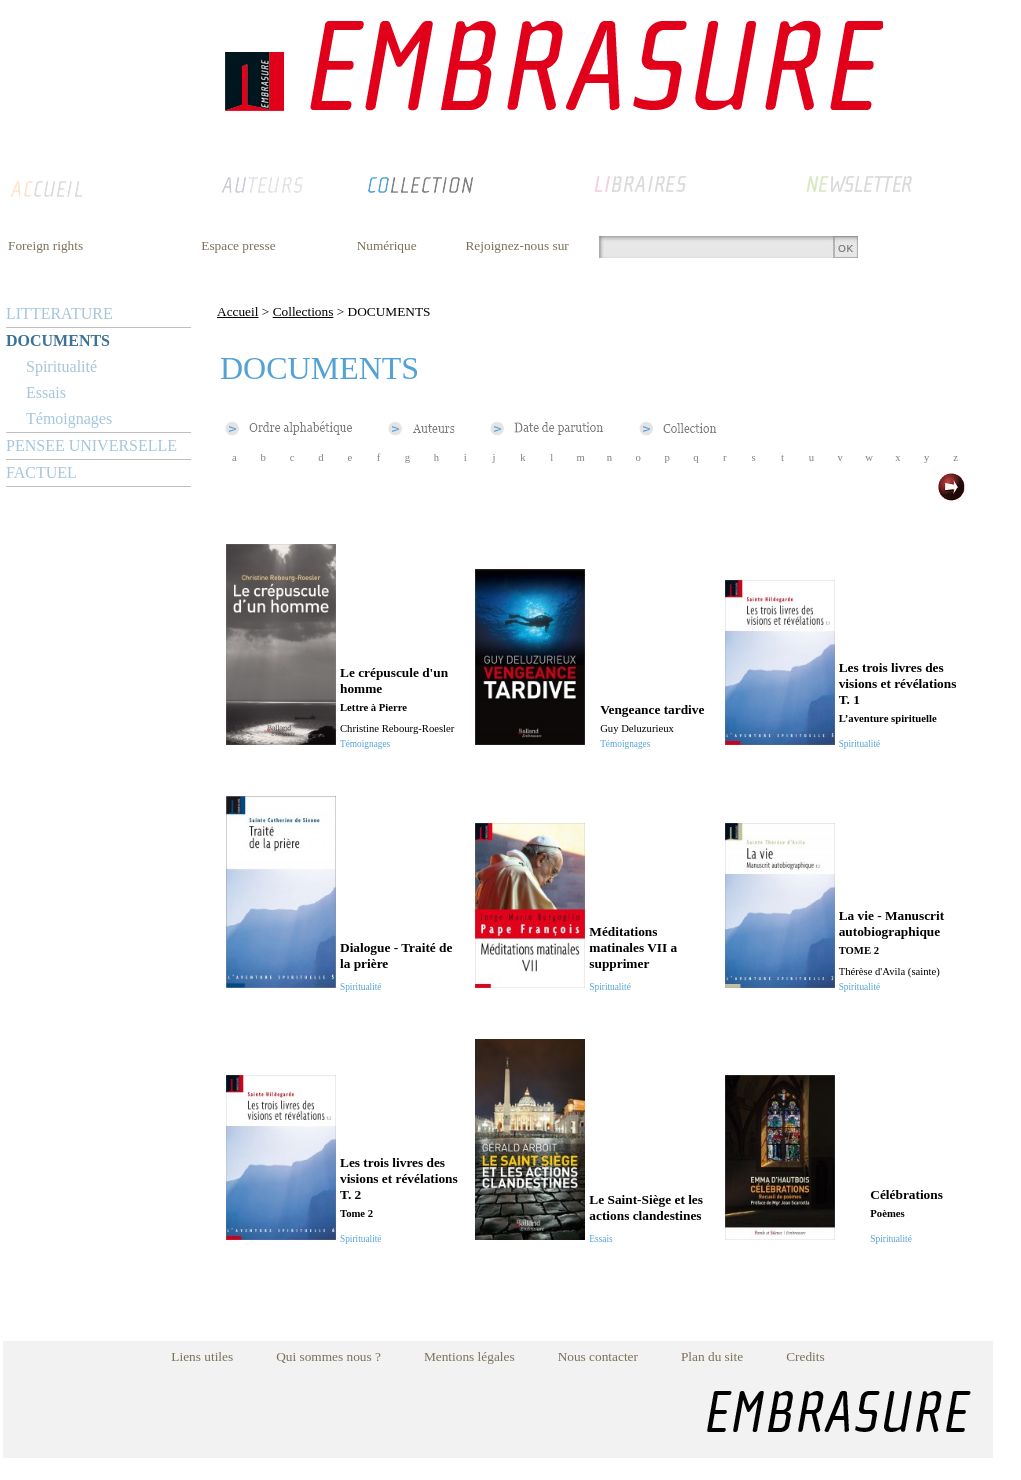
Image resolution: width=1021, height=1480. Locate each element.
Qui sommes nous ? (328, 1356)
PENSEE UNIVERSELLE (91, 445)
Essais (46, 392)
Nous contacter (598, 1356)
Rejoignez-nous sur (516, 245)
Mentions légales (469, 1356)
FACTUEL (41, 472)
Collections (303, 311)
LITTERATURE (59, 313)
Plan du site (712, 1356)
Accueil (237, 311)
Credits (805, 1356)
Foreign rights (45, 245)
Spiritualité (61, 366)
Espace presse (238, 245)
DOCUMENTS (58, 340)
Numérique (387, 245)
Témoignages (69, 418)
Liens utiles (202, 1356)
